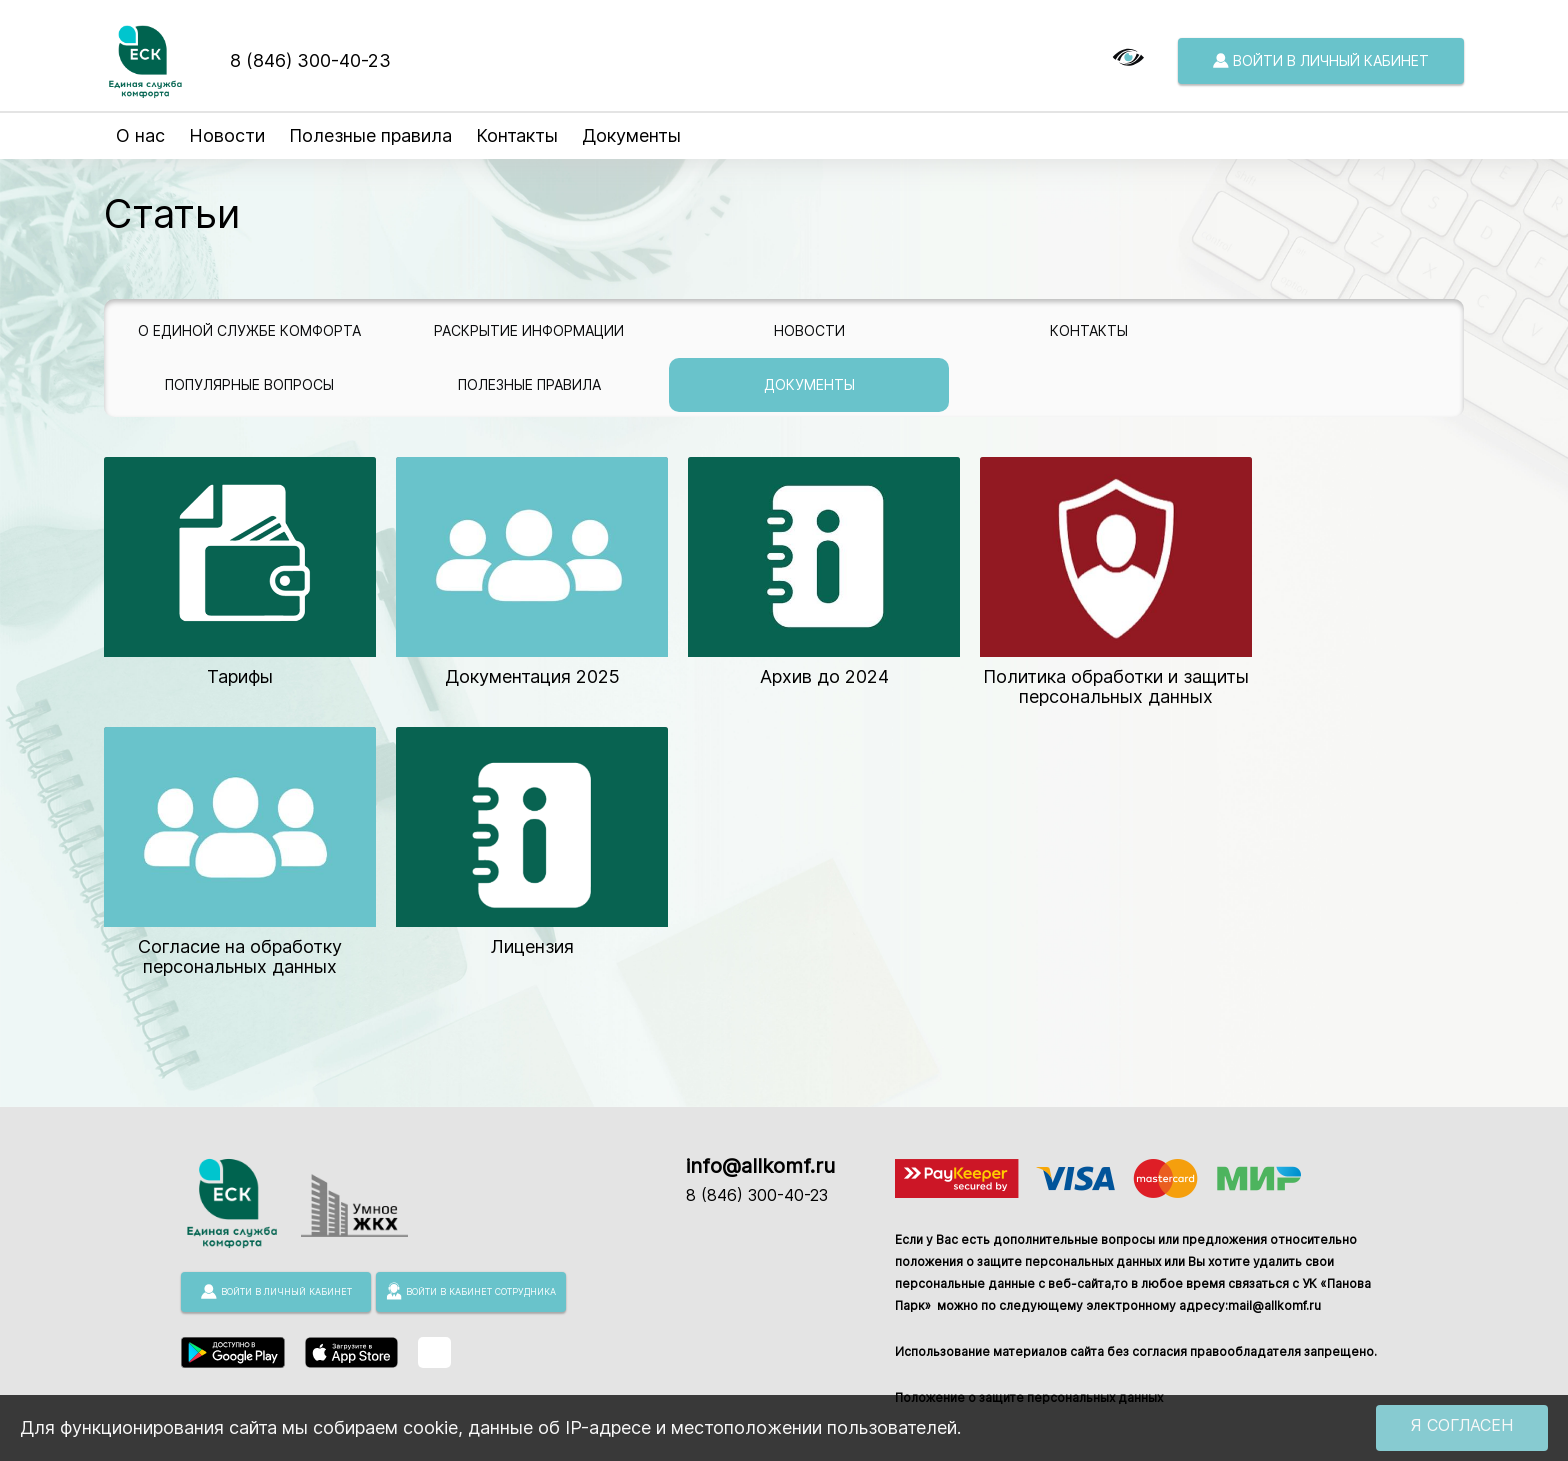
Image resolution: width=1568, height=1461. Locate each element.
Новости (227, 135)
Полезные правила (370, 135)
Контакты (517, 135)
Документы (631, 135)
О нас (140, 135)
